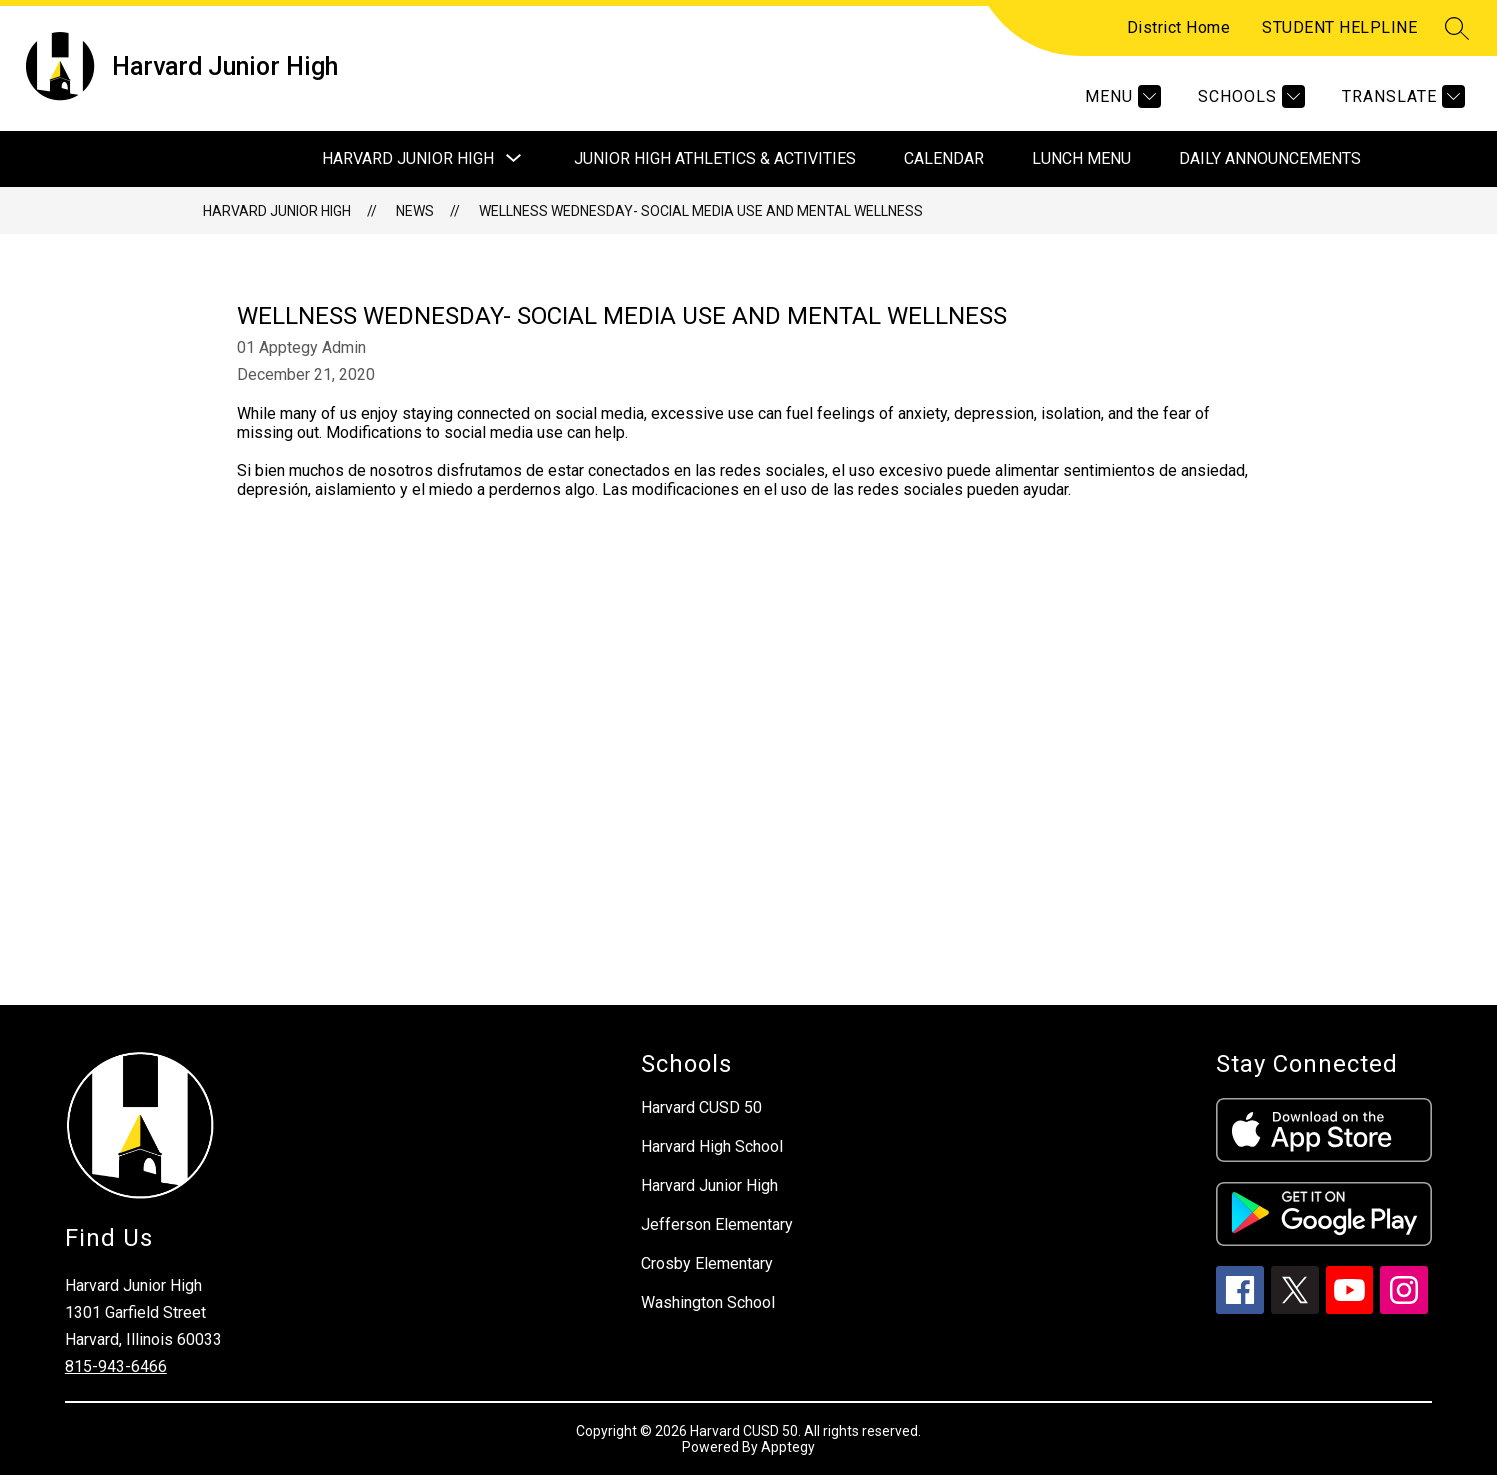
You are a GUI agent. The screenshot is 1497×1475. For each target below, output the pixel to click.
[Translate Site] (1401, 96)
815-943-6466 (116, 1366)
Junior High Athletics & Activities (715, 158)
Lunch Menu (1081, 158)
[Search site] (1457, 28)
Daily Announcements (1270, 158)
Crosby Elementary (707, 1263)
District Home (1179, 27)
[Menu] (1120, 96)
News (415, 211)
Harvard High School (712, 1146)
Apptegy (788, 1447)
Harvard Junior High (277, 211)
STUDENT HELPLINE (1339, 27)
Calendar (944, 158)
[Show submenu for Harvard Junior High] (408, 159)
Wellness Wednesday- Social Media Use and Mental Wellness (701, 211)
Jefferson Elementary (717, 1224)
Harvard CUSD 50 (701, 1107)
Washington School (708, 1302)
